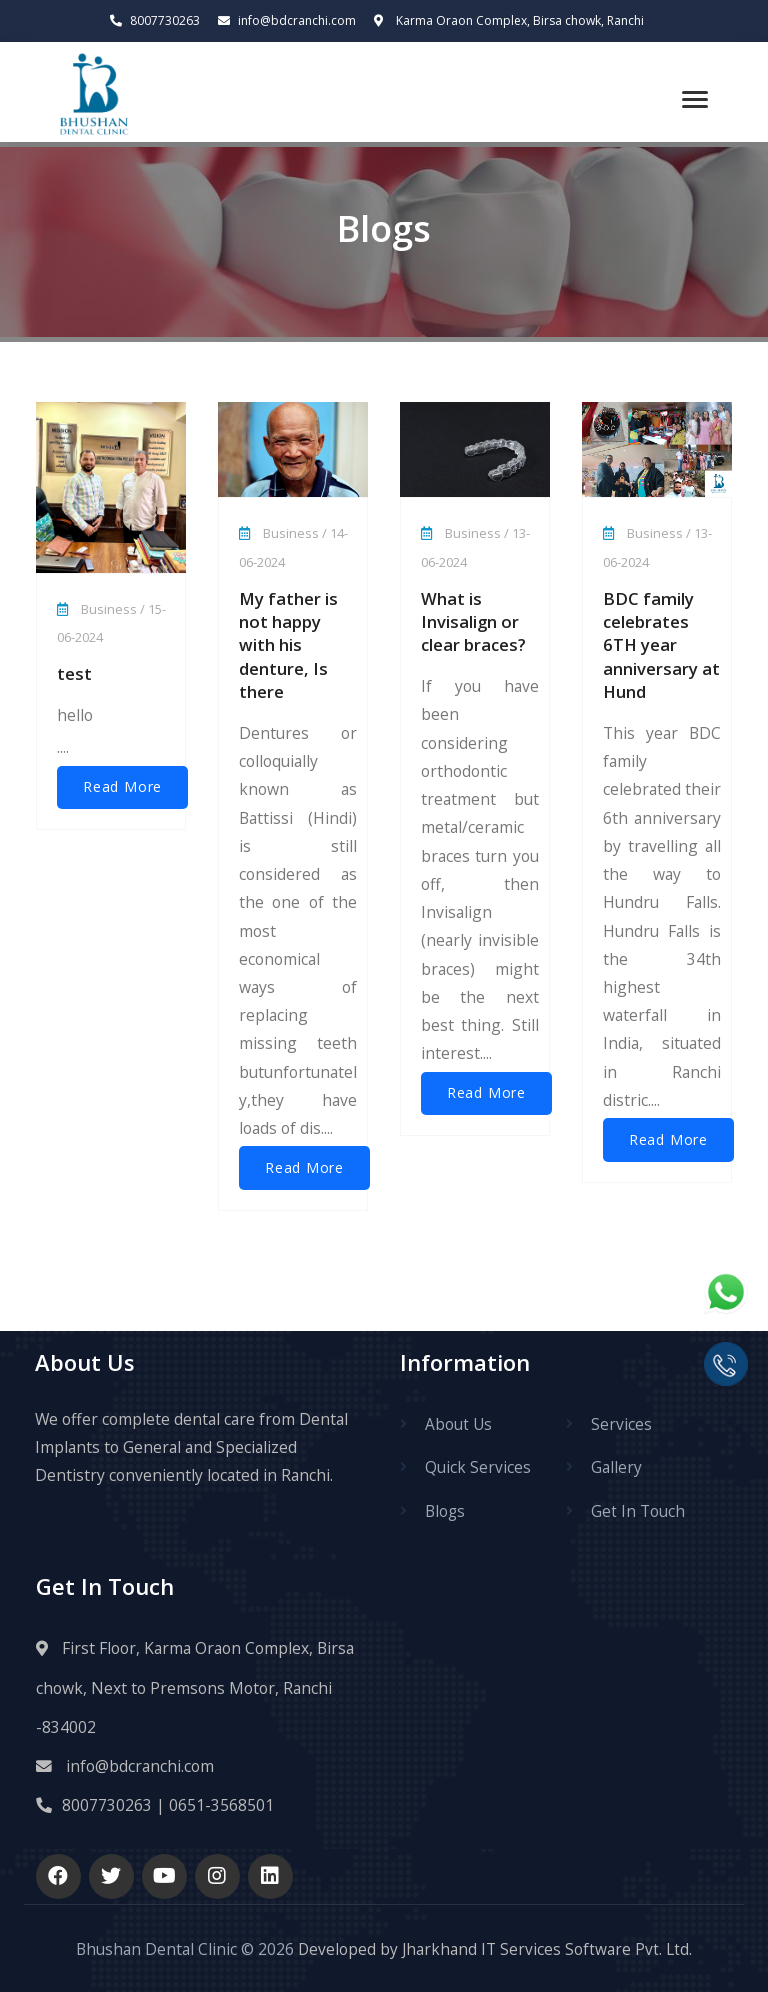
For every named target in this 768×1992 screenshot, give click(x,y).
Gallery (616, 1467)
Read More (122, 787)
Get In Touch (638, 1510)
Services (621, 1424)
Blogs (445, 1510)
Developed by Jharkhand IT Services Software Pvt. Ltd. (493, 1948)
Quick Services (478, 1467)
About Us (458, 1424)
